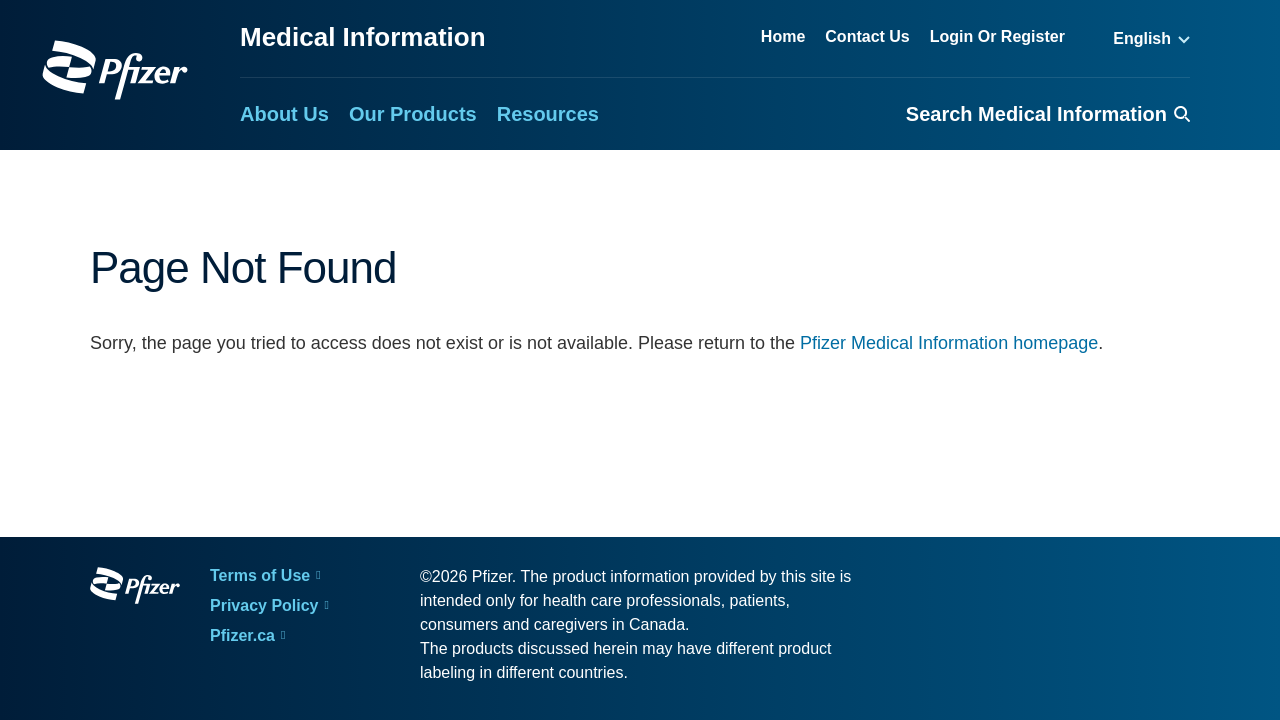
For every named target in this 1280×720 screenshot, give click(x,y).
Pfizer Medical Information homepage (949, 343)
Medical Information (363, 37)
